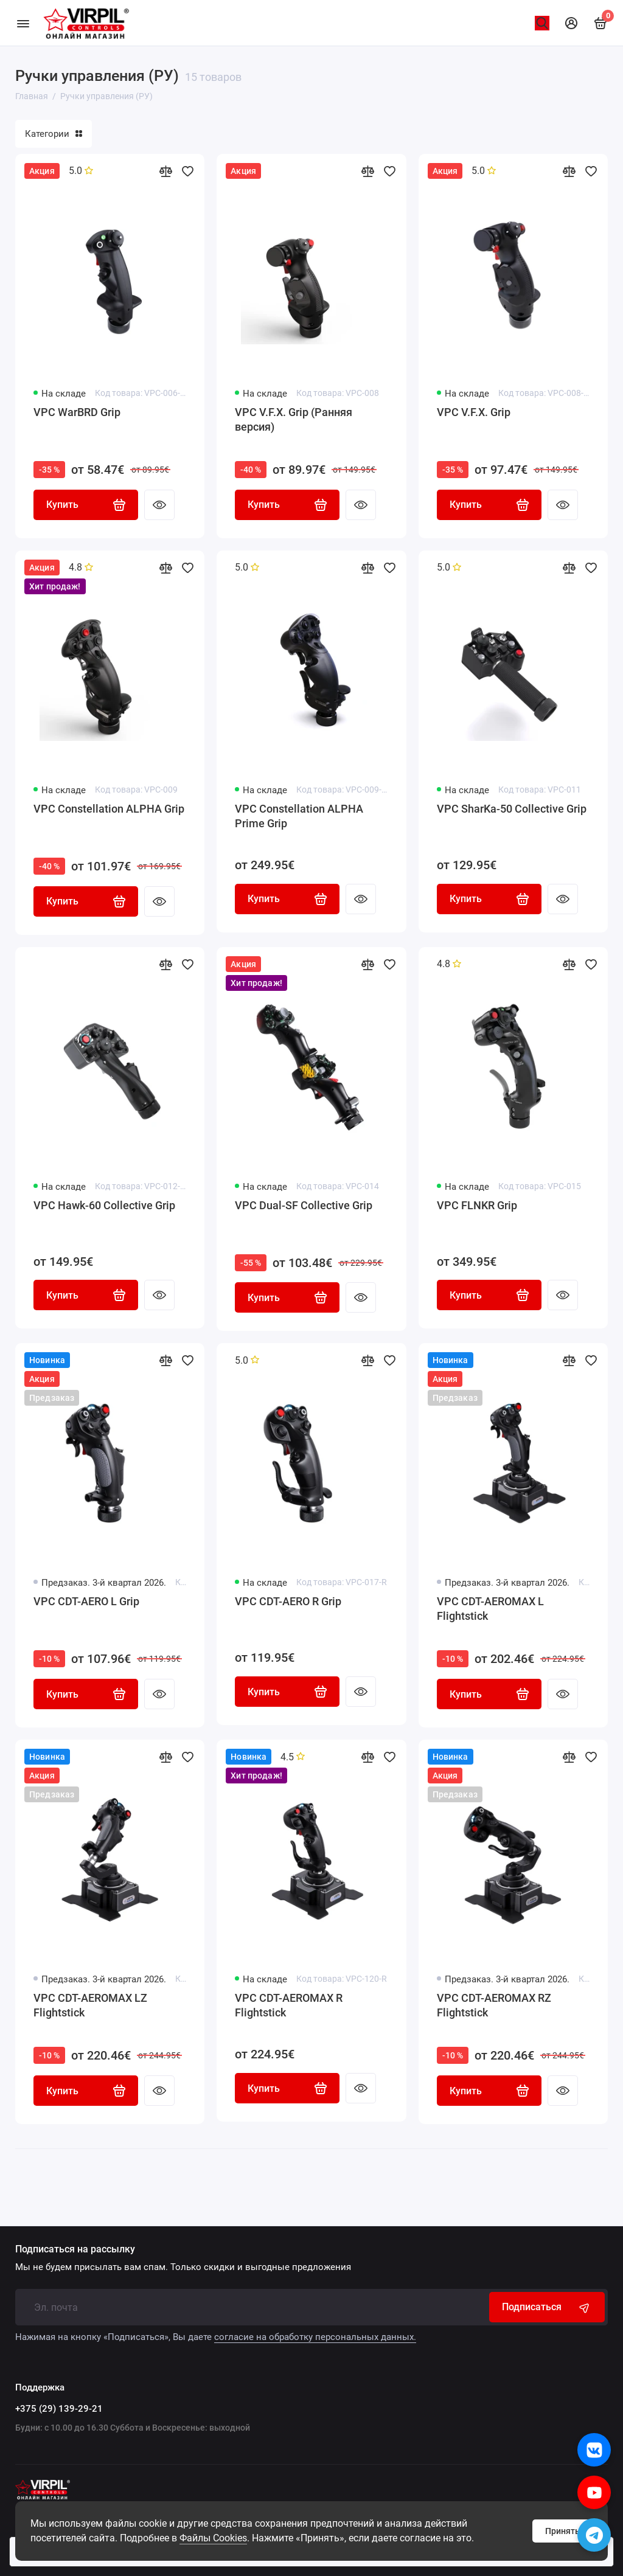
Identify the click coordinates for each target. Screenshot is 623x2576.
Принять (562, 2531)
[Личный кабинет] (571, 23)
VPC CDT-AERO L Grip (86, 1603)
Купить (85, 505)
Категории (53, 133)
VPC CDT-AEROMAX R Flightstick (289, 2008)
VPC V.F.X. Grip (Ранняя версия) (293, 419)
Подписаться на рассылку (75, 2249)
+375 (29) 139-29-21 (59, 2408)
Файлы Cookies (213, 2538)
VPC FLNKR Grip (477, 1206)
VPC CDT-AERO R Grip (288, 1603)
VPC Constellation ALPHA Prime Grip (299, 816)
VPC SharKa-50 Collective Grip (511, 809)
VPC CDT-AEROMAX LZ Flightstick (90, 2008)
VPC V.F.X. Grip (473, 412)
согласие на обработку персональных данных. (315, 2336)
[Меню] (23, 23)
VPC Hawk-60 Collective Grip (104, 1206)
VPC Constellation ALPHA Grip (108, 809)
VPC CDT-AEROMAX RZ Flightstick (494, 2008)
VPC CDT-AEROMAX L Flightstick (490, 1611)
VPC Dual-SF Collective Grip (303, 1206)
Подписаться (547, 2307)
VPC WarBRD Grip (76, 412)
